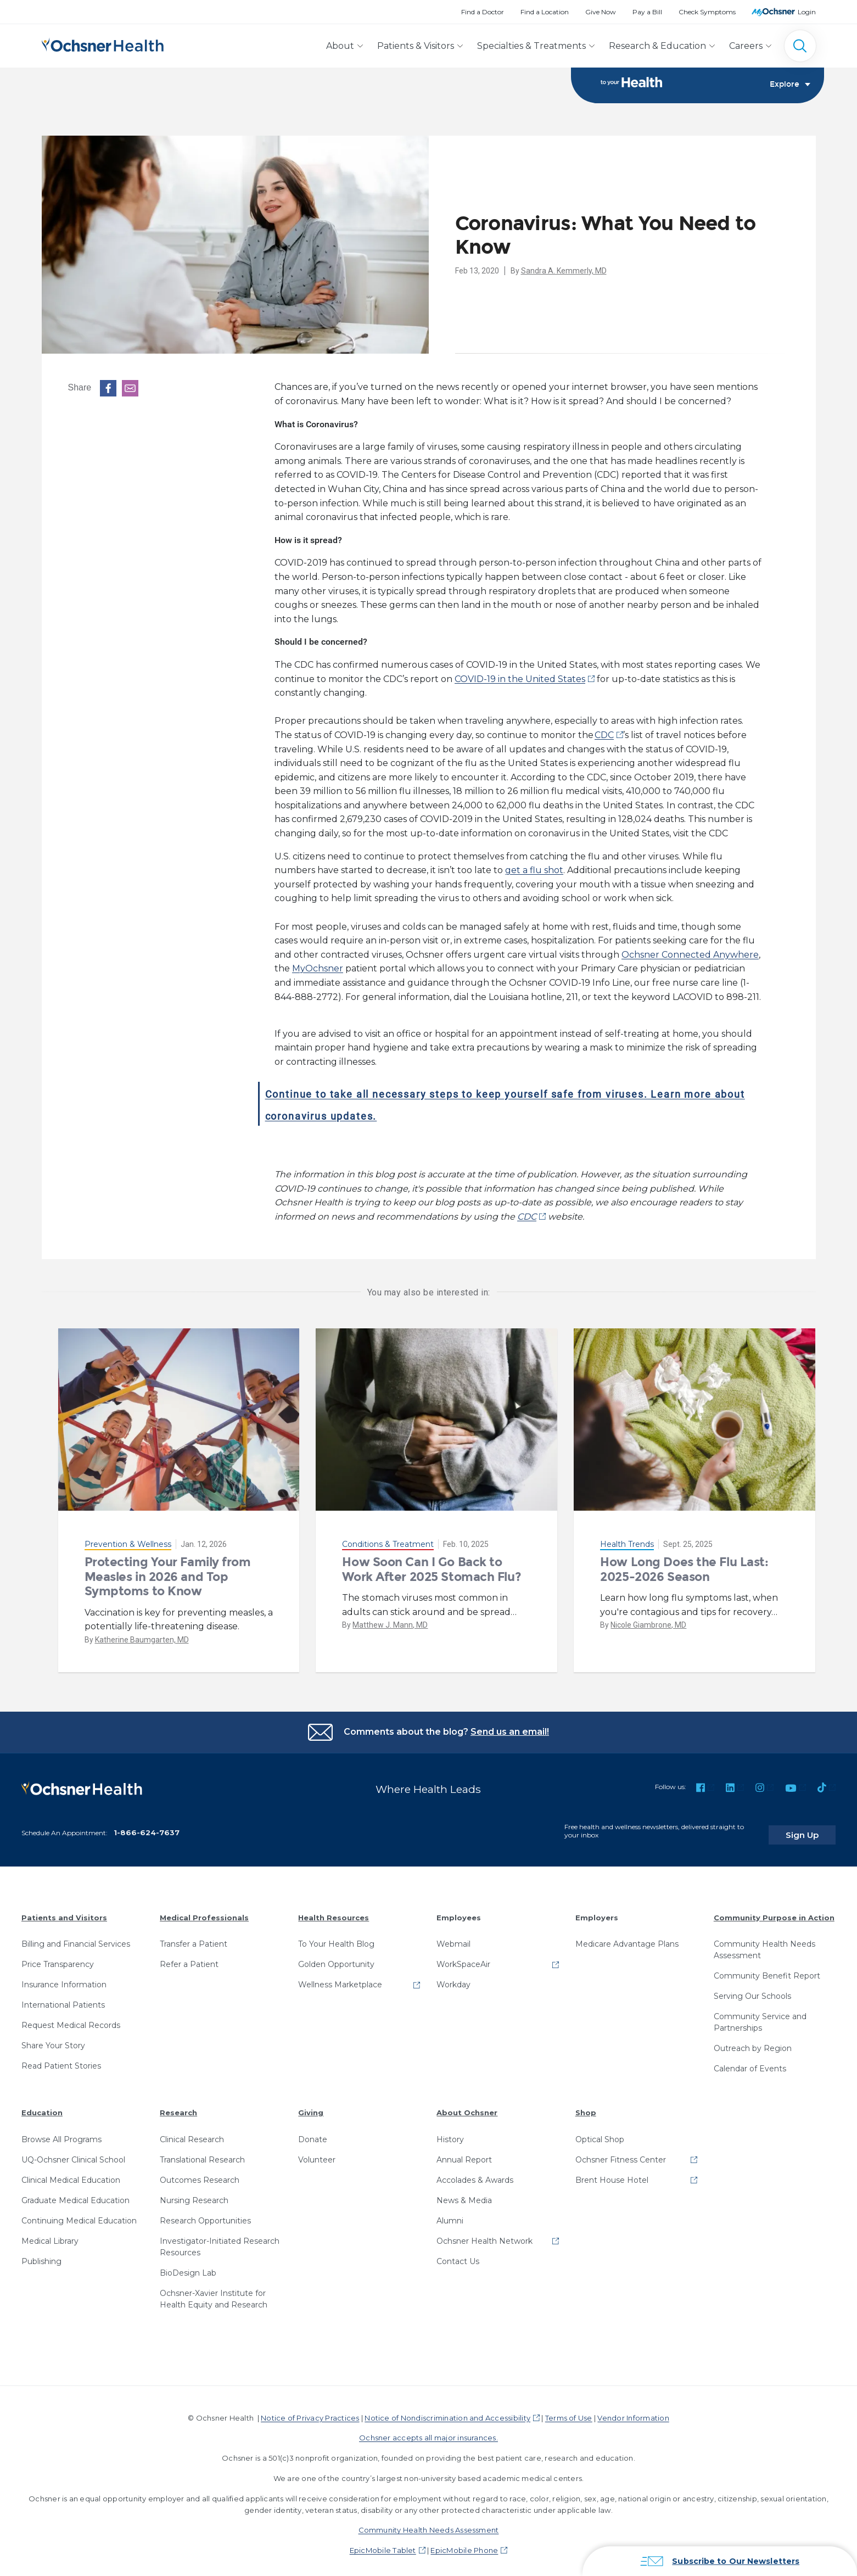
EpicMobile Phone (464, 2543)
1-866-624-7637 (147, 1825)
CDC (604, 735)
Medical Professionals (204, 1910)
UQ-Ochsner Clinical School (73, 2153)
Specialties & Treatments (531, 46)
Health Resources (333, 1910)
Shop (585, 2106)
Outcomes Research (199, 2173)
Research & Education (657, 46)
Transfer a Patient (193, 1937)
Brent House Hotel (611, 2173)
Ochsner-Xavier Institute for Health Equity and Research (213, 2292)
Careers (746, 46)
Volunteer (316, 2153)
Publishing (41, 2254)
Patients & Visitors (415, 46)
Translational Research (202, 2153)
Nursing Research (194, 2193)
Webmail (453, 1937)
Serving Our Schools (752, 1989)
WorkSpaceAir (463, 1958)
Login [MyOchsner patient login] (807, 12)
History (450, 2132)
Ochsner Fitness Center (620, 2153)
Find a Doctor (482, 12)
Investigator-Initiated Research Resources (219, 2239)
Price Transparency (57, 1958)
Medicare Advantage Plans (627, 1937)
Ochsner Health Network (484, 2234)
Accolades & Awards (474, 2173)
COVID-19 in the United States (520, 679)
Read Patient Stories (61, 2059)
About (340, 46)
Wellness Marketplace (340, 1978)
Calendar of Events (750, 2062)
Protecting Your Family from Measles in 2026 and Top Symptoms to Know (168, 1577)
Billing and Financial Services (75, 1937)
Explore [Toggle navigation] (790, 85)
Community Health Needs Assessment (764, 1943)
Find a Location (544, 12)
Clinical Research (192, 2132)
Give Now (600, 12)
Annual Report (464, 2153)
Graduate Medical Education (75, 2193)
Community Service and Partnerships (760, 2015)
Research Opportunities (205, 2214)
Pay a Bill (647, 12)
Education (42, 2106)
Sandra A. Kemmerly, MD (564, 271)
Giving (310, 2106)
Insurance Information (64, 1978)
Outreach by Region (753, 2042)
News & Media (464, 2193)
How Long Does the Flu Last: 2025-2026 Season (684, 1569)
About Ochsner (466, 2106)
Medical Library (50, 2234)
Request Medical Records (70, 2019)
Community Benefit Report (767, 1969)
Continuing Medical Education (79, 2214)
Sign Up (815, 1827)
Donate (312, 2132)
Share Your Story (53, 2039)
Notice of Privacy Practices (310, 2410)
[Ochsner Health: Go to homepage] (103, 43)
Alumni (449, 2214)
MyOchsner (317, 969)
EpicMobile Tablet (383, 2543)
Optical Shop (599, 2132)
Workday (453, 1978)
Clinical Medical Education (70, 2173)
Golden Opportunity (336, 1958)
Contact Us (457, 2254)
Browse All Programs (61, 2132)
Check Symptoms (707, 12)
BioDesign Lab (188, 2266)
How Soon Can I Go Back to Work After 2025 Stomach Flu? (431, 1569)
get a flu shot (534, 870)
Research (178, 2106)
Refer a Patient (189, 1958)
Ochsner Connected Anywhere (690, 955)
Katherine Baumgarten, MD (142, 1640)
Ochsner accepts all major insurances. (428, 2431)
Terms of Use (568, 2410)
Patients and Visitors (64, 1910)
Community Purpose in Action (774, 1910)
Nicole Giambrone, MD (648, 1625)
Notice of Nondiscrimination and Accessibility (447, 2410)
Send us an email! (509, 1732)
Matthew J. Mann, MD (390, 1625)
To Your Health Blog (336, 1937)
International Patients (63, 1998)
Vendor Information (633, 2410)
